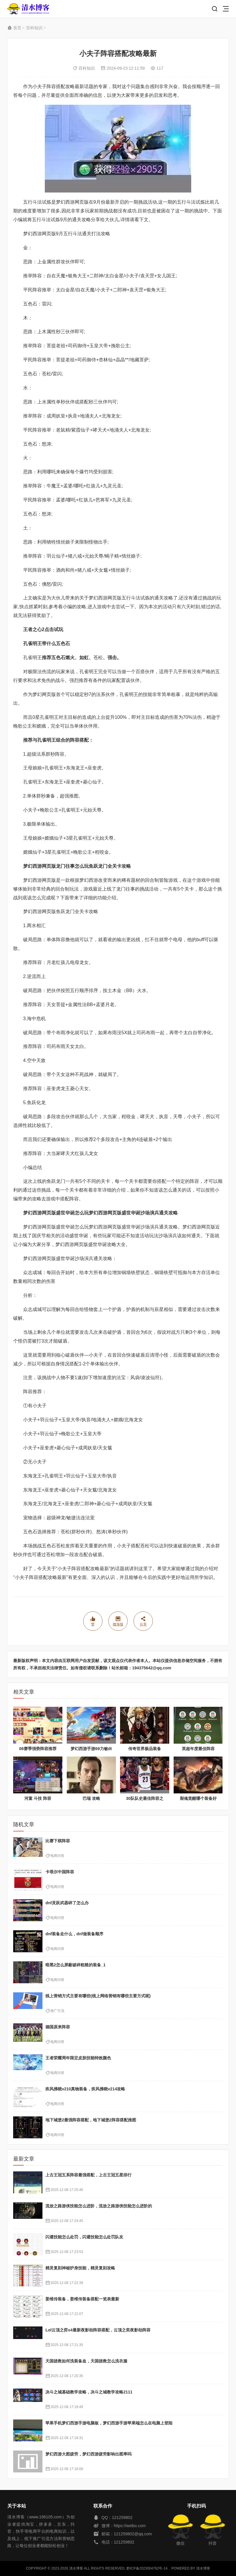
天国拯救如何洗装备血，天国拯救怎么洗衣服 (86, 2361)
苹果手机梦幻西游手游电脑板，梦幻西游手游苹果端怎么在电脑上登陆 (108, 2423)
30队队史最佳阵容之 (144, 1798)
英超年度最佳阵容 (198, 1748)
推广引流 (57, 2011)
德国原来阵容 (57, 2027)
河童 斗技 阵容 (37, 1798)
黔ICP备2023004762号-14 (146, 2568)
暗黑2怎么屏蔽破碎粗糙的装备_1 (75, 1964)
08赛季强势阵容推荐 (38, 1748)
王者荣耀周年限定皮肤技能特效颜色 (78, 2058)
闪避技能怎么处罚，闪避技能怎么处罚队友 (84, 2237)
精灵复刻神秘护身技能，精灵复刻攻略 (80, 2268)
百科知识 (34, 27)
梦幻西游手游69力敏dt (91, 1748)
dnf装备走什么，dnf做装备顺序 (74, 1933)
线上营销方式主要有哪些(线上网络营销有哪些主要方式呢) (98, 1996)
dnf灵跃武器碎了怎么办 (67, 1902)
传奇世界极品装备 (144, 1748)
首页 (17, 27)
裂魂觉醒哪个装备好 (198, 1798)
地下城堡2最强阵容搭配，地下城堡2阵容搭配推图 (90, 2120)
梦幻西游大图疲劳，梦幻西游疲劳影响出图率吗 (88, 2454)
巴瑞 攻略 (91, 1798)
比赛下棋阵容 (57, 1840)
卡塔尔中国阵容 (59, 1871)
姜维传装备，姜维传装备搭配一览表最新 (82, 2299)
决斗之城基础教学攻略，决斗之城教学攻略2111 (88, 2392)
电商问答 (57, 1856)
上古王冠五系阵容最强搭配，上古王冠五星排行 (88, 2175)
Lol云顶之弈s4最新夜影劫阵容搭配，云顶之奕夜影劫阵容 (98, 2330)
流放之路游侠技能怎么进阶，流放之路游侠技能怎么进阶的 (98, 2206)
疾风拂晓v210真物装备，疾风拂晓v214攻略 (85, 2089)
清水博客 (28, 9)
